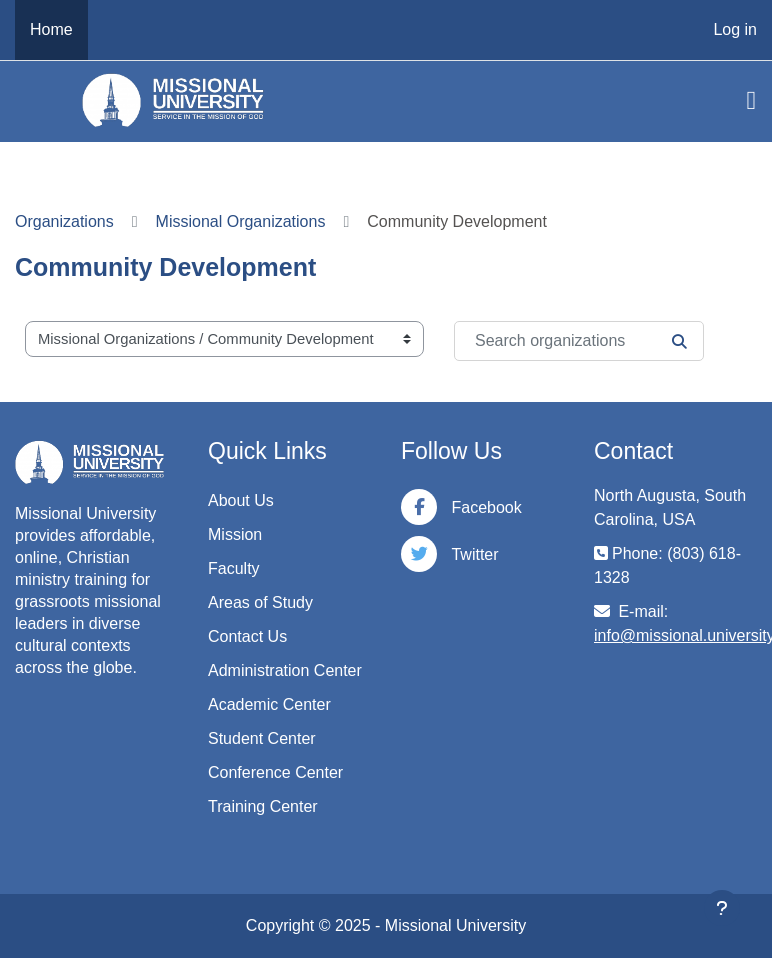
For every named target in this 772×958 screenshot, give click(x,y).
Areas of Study (260, 602)
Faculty (234, 568)
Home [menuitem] (51, 29)
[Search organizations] (579, 341)
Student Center (262, 738)
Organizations (64, 221)
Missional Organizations (241, 221)
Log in (735, 29)
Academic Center (269, 704)
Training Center (263, 806)
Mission (235, 534)
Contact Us (247, 636)
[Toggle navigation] (752, 101)
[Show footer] (722, 908)
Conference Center (275, 772)
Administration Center (285, 670)
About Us (241, 500)
